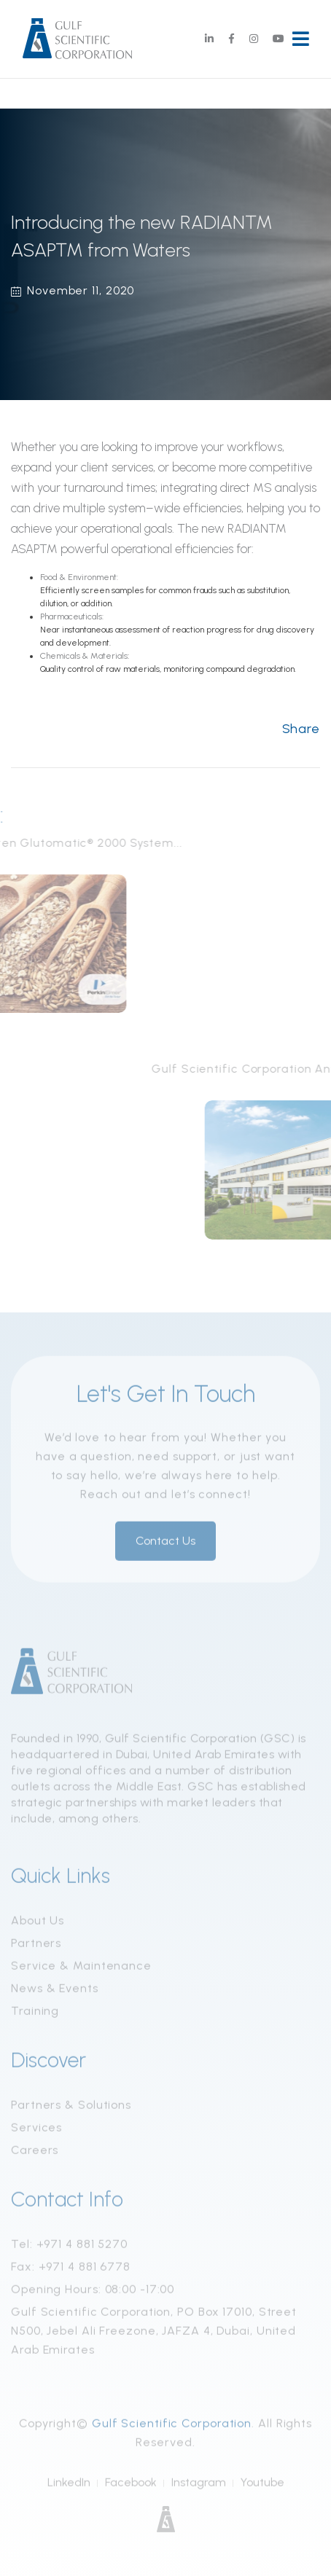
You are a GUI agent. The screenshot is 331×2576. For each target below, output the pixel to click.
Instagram (198, 2485)
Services (36, 2130)
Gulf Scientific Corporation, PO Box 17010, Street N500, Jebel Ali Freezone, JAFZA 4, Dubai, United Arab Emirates (154, 2334)
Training (35, 2014)
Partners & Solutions (71, 2108)
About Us (37, 1923)
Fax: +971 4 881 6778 (71, 2269)
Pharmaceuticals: (72, 616)
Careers (34, 2153)
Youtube (262, 2485)
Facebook (131, 2485)
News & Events (54, 1991)
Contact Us (165, 1544)
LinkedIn (68, 2485)
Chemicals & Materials (84, 656)
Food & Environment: (79, 577)
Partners (36, 1946)
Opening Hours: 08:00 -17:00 (92, 2292)
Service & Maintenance (81, 1969)
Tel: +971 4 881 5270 (69, 2247)
